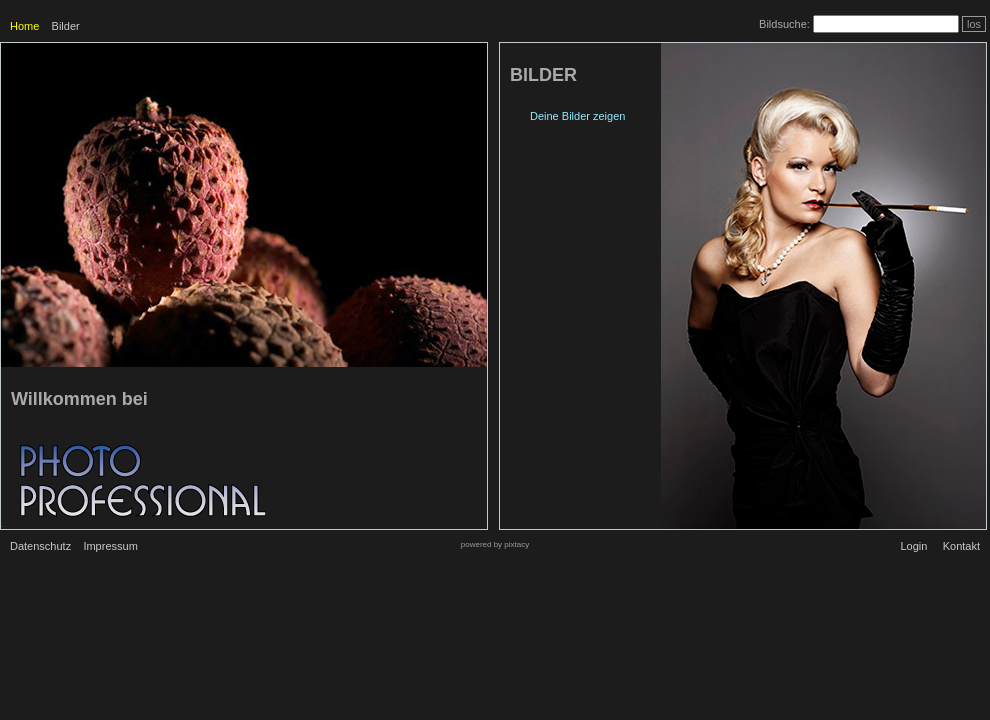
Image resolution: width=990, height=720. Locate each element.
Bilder (66, 26)
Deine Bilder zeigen (577, 116)
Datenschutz (40, 546)
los (974, 24)
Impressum (110, 546)
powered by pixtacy (495, 544)
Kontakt (961, 546)
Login (913, 546)
